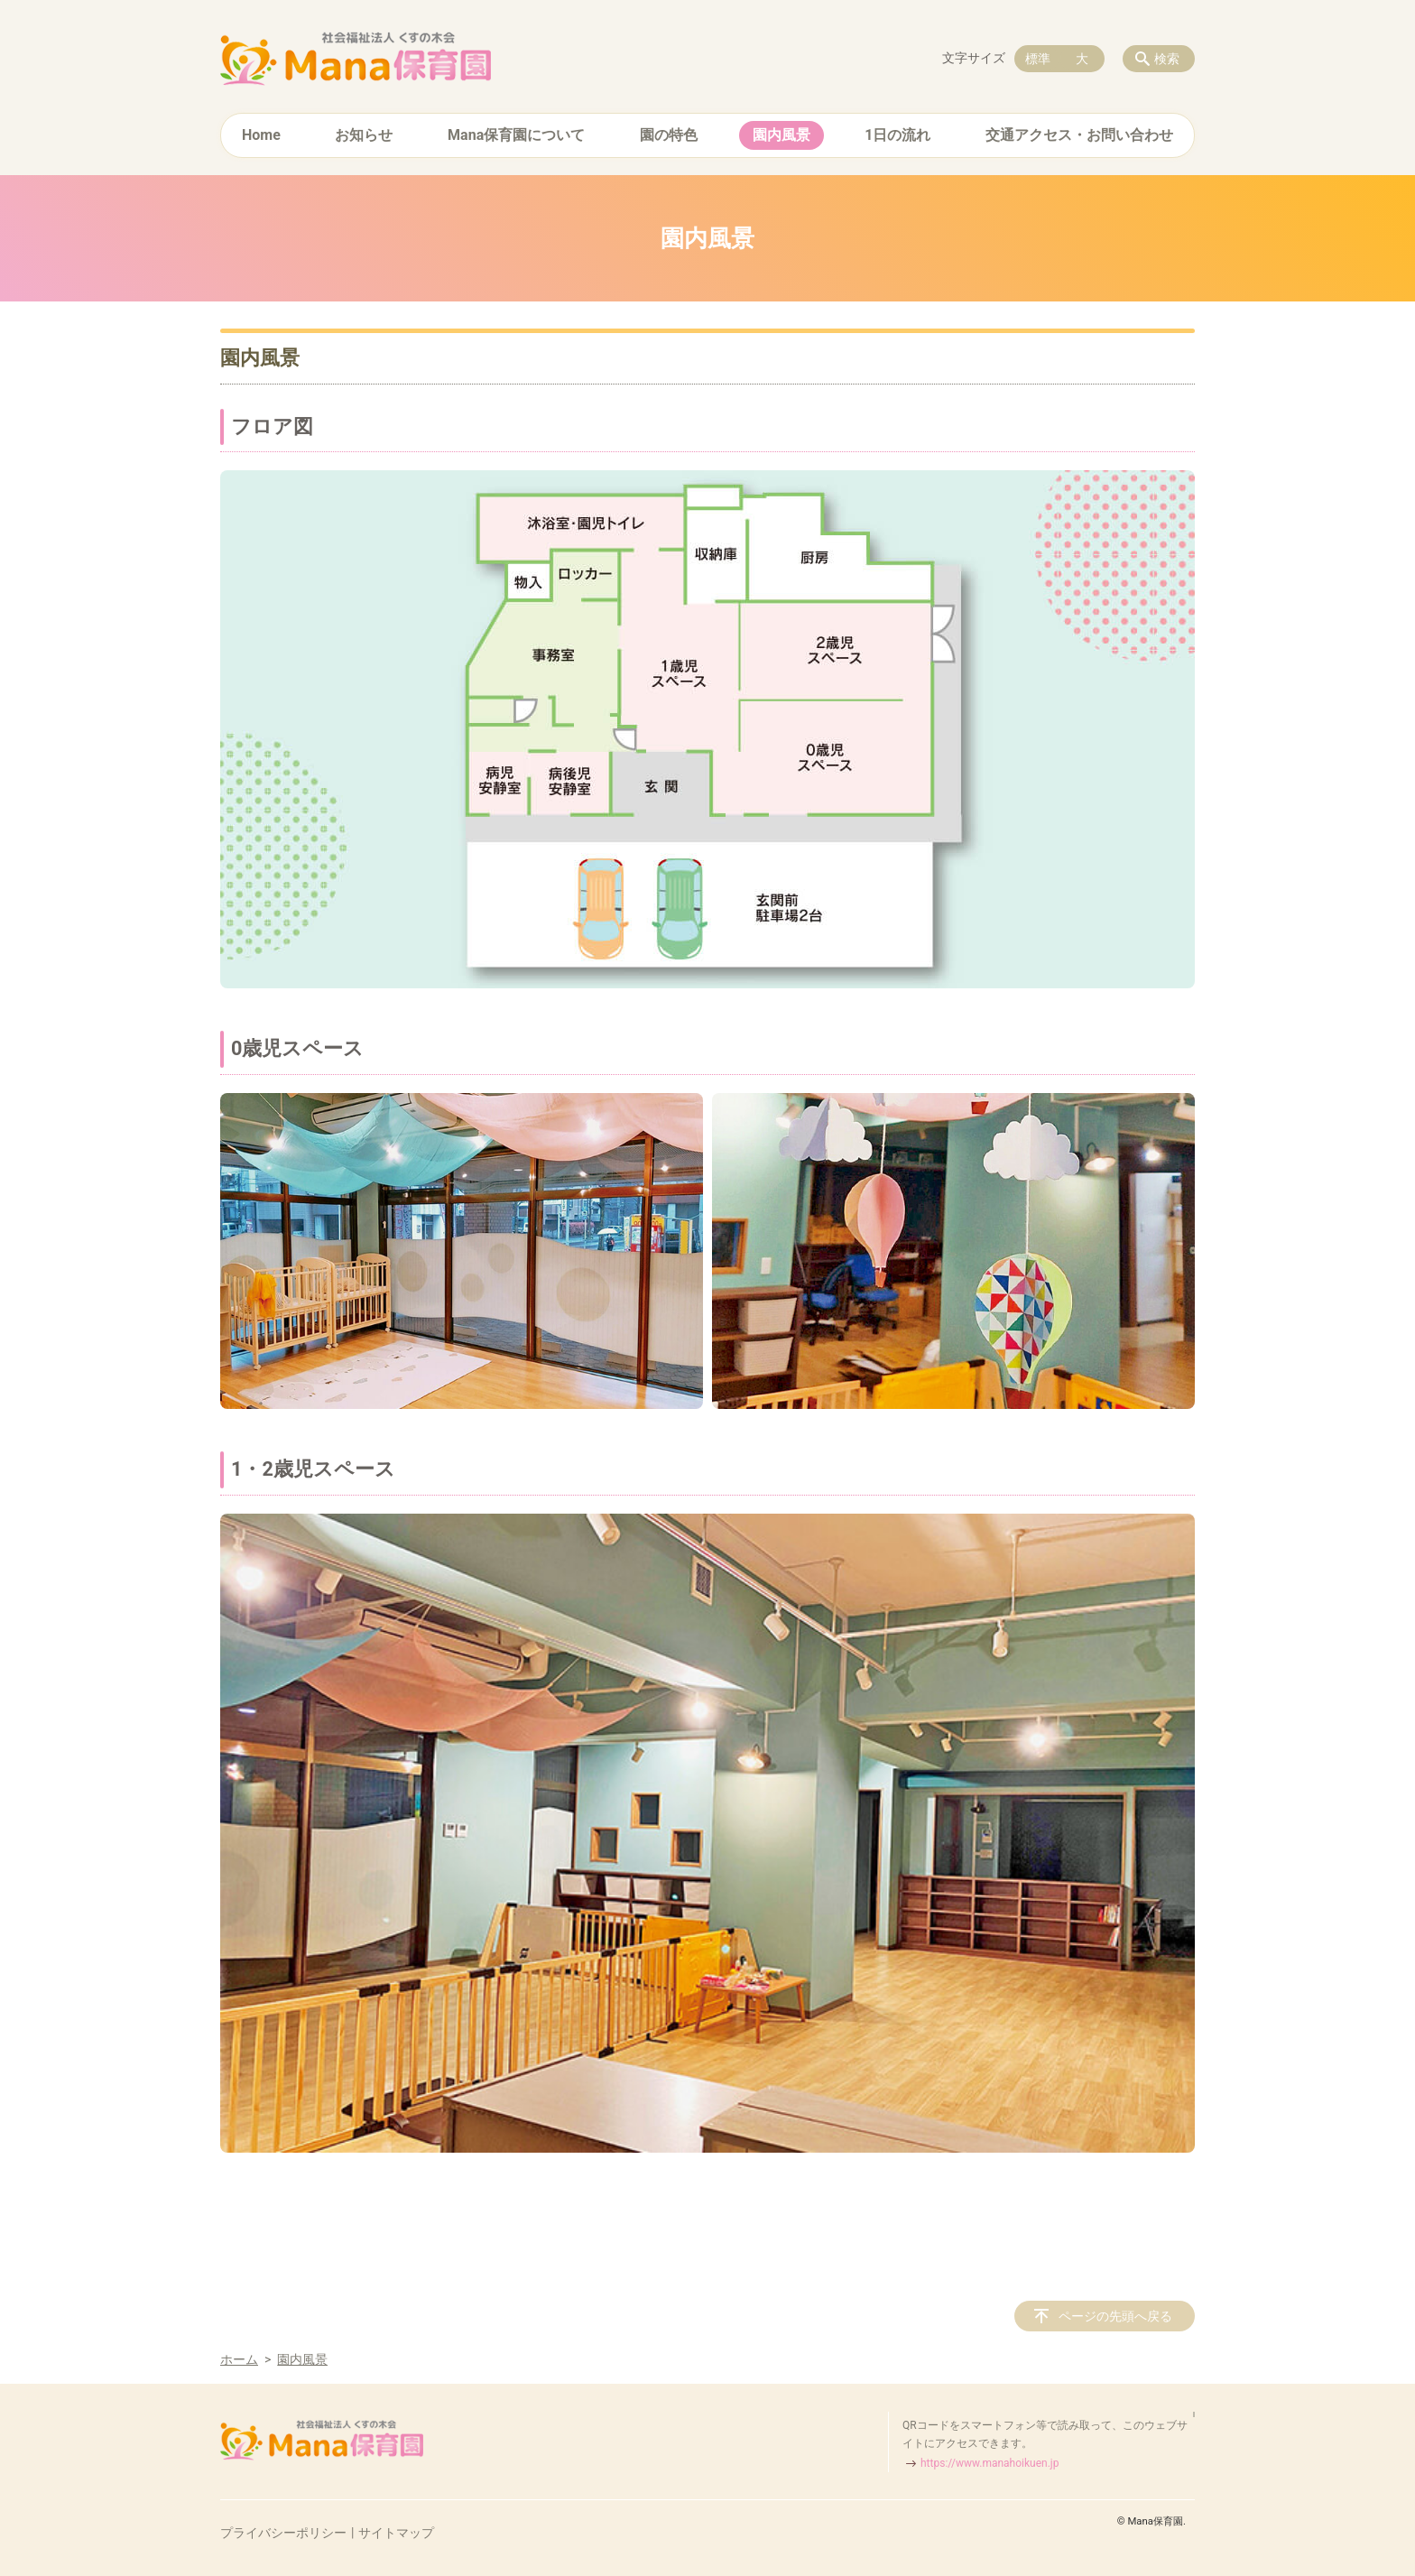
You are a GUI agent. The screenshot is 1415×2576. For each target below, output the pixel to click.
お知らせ (364, 135)
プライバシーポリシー (283, 2532)
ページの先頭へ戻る (1115, 2316)
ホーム (239, 2359)
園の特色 (669, 135)
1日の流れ (897, 135)
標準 (1037, 58)
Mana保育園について (516, 135)
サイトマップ (396, 2532)
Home (261, 135)
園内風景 (781, 135)
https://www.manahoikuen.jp (989, 2463)
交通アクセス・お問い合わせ (1079, 135)
